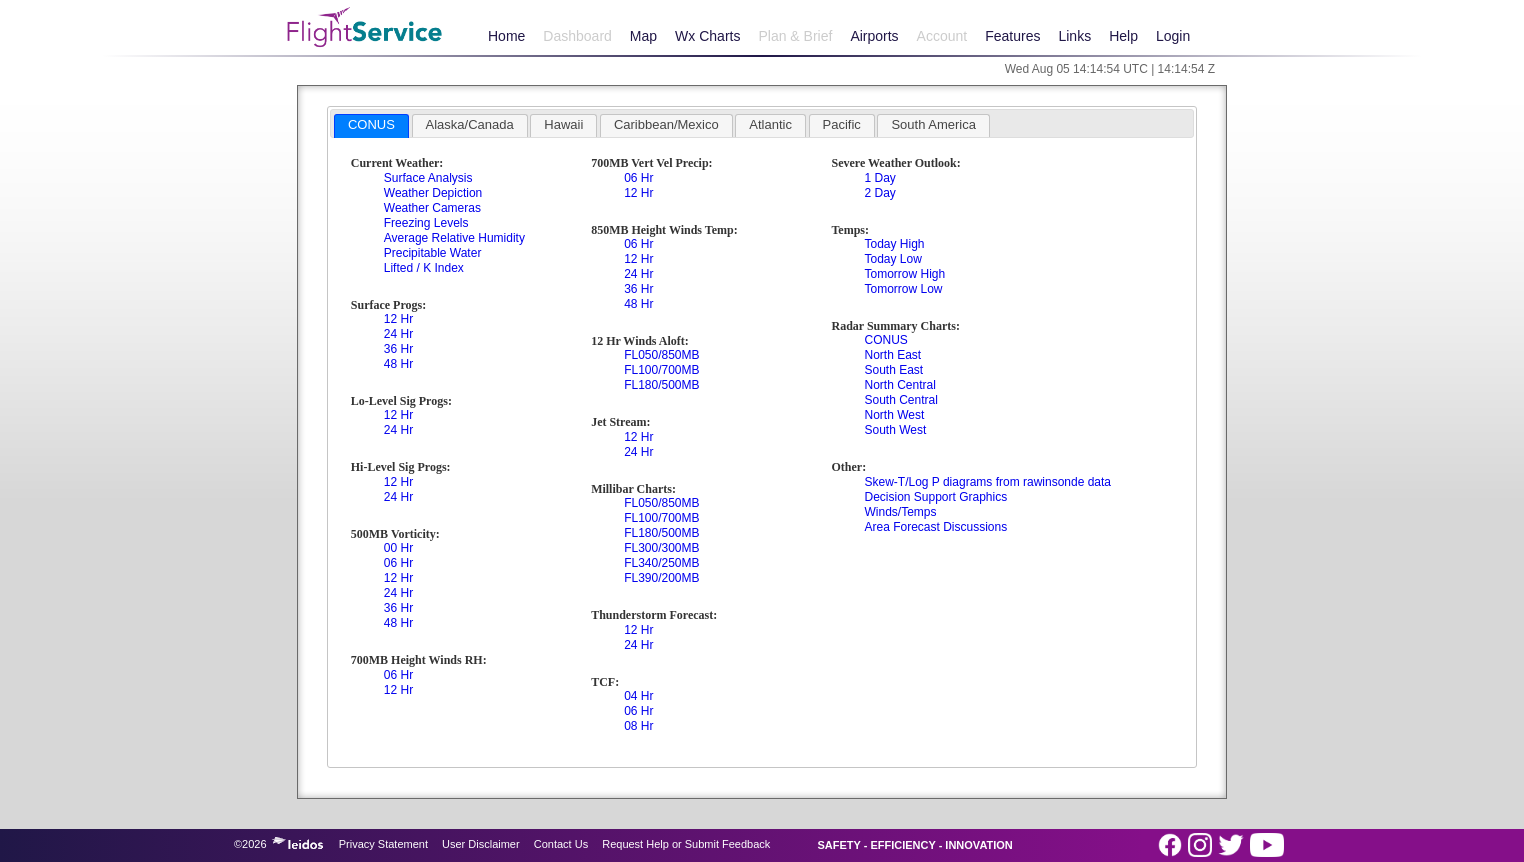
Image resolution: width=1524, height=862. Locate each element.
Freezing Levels (426, 223)
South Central (900, 400)
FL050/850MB (661, 355)
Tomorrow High (904, 274)
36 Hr (398, 349)
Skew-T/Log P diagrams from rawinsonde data (987, 482)
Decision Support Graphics (935, 497)
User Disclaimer (481, 844)
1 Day (879, 178)
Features (1012, 36)
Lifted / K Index (424, 268)
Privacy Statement (383, 844)
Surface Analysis (428, 178)
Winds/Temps (900, 512)
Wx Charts (707, 36)
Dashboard (577, 36)
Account (942, 36)
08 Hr (638, 726)
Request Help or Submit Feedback (686, 844)
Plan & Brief (795, 36)
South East (893, 370)
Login (1173, 36)
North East (892, 355)
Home (506, 36)
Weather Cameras (432, 208)
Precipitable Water (433, 253)
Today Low (892, 259)
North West (894, 415)
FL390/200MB (661, 578)
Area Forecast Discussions (935, 527)
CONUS (885, 340)
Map (643, 36)
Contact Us (561, 844)
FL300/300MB (661, 548)
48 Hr (398, 364)
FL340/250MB (661, 563)
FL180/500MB (661, 385)
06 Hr (398, 563)
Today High (894, 244)
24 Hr (398, 334)
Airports (874, 36)
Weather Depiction (433, 193)
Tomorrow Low (903, 289)
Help (1123, 36)
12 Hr (398, 319)
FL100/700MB (661, 370)
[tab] (371, 126)
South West (895, 430)
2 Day (879, 193)
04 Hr (638, 696)
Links (1074, 36)
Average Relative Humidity (454, 238)
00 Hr (398, 548)
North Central (899, 385)
